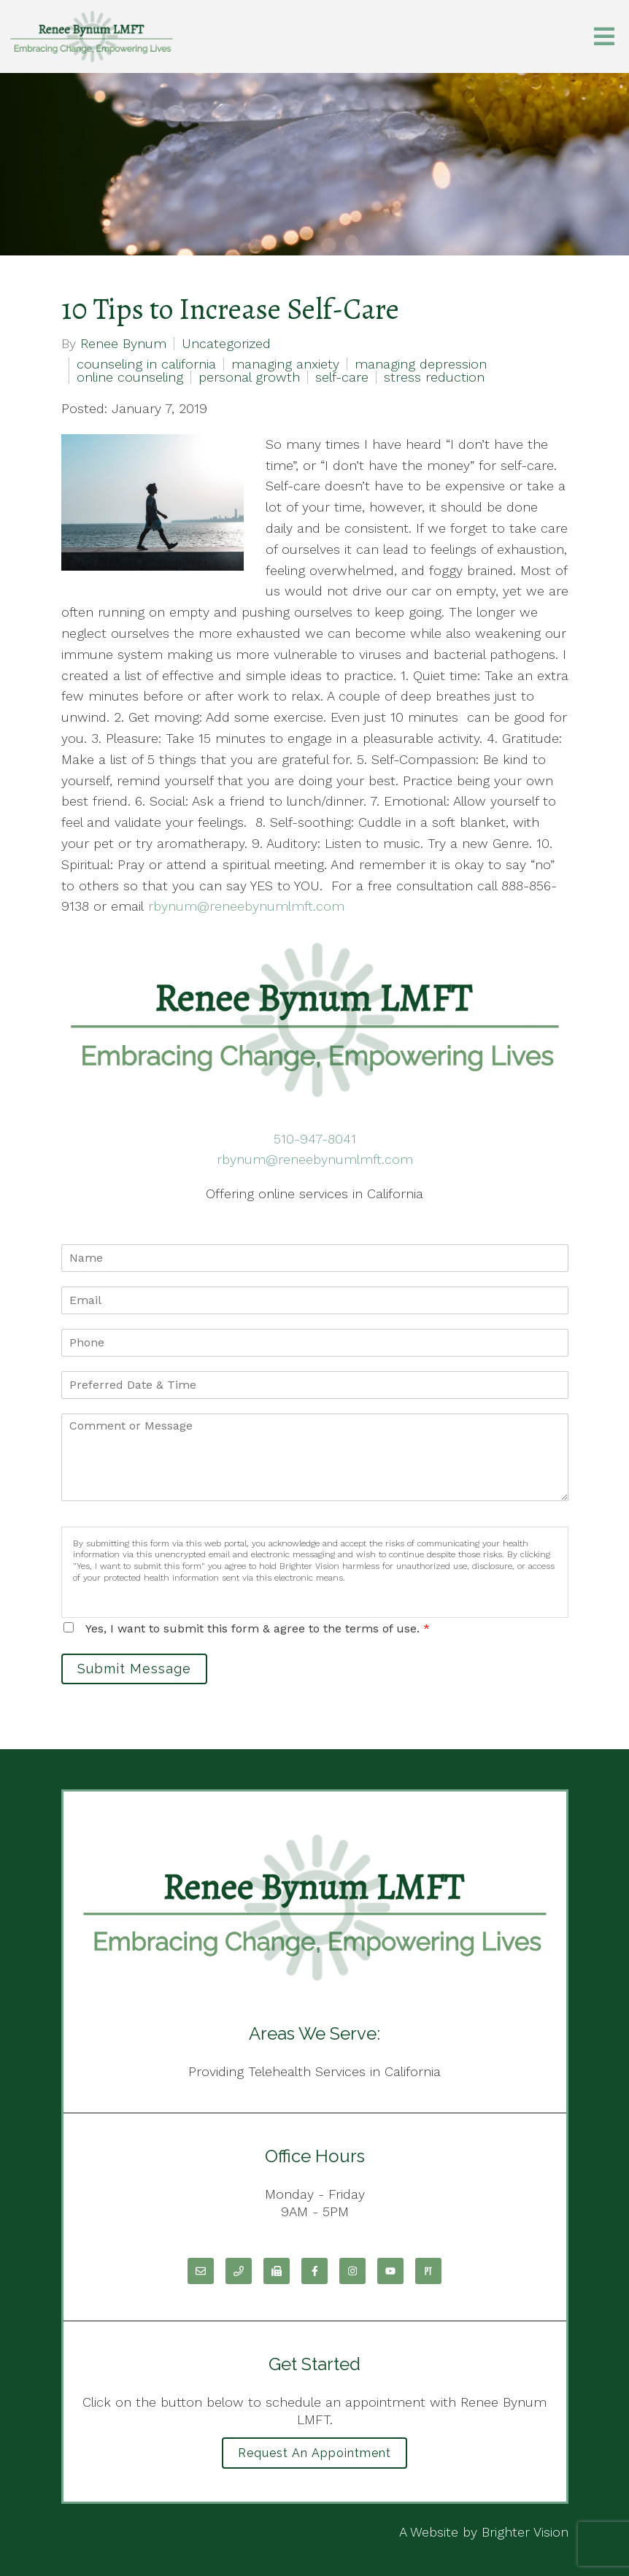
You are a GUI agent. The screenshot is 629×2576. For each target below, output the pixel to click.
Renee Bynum (123, 343)
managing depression (421, 364)
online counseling (130, 377)
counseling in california (146, 364)
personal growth (249, 377)
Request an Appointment (314, 2453)
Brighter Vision (525, 2532)
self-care (341, 377)
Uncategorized (226, 343)
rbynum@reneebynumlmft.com (315, 1159)
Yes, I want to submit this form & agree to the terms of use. (257, 1628)
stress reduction (434, 377)
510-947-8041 (315, 1138)
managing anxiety (285, 364)
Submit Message (134, 1668)
